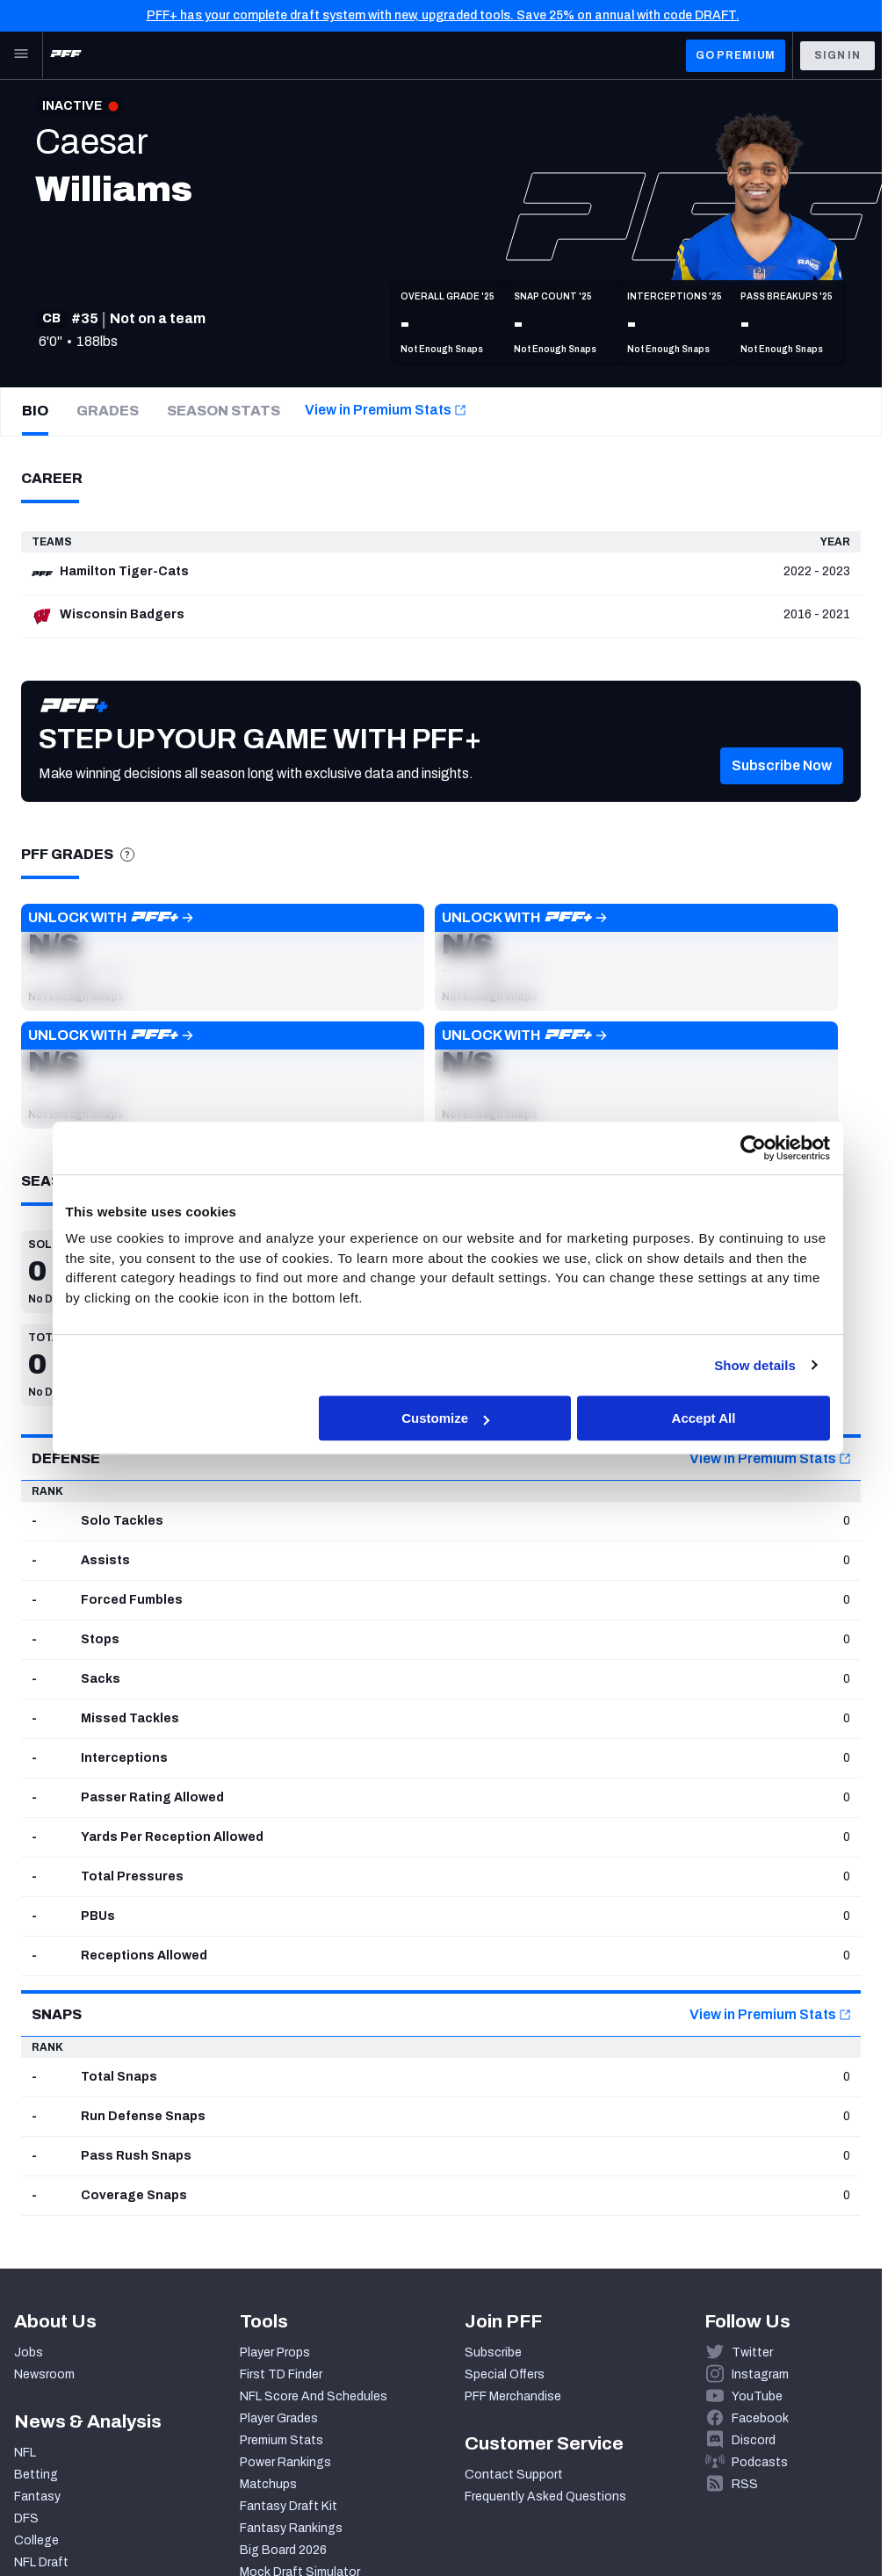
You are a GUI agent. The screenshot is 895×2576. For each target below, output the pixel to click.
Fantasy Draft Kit (288, 2506)
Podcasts (760, 2462)
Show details (755, 1365)
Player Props (275, 2352)
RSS (745, 2484)
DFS (26, 2518)
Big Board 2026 (283, 2550)
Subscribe (493, 2352)
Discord (754, 2440)
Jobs (28, 2352)
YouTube (757, 2396)
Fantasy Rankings (291, 2528)
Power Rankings (285, 2462)
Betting (36, 2474)
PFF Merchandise (513, 2396)
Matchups (268, 2484)
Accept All (704, 1418)
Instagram (760, 2374)
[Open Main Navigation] (21, 55)
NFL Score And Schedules (313, 2396)
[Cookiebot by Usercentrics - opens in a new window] (753, 1148)
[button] (781, 789)
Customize (445, 1418)
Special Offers (505, 2374)
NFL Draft (41, 2562)
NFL (25, 2452)
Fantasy (37, 2496)
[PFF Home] (66, 55)
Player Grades (279, 2418)
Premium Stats (281, 2440)
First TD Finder (281, 2374)
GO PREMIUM (736, 55)
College (36, 2540)
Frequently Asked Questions (545, 2496)
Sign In (837, 55)
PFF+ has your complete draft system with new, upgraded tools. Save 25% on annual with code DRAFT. (443, 15)
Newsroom (44, 2374)
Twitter (752, 2352)
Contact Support (514, 2474)
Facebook (760, 2418)
